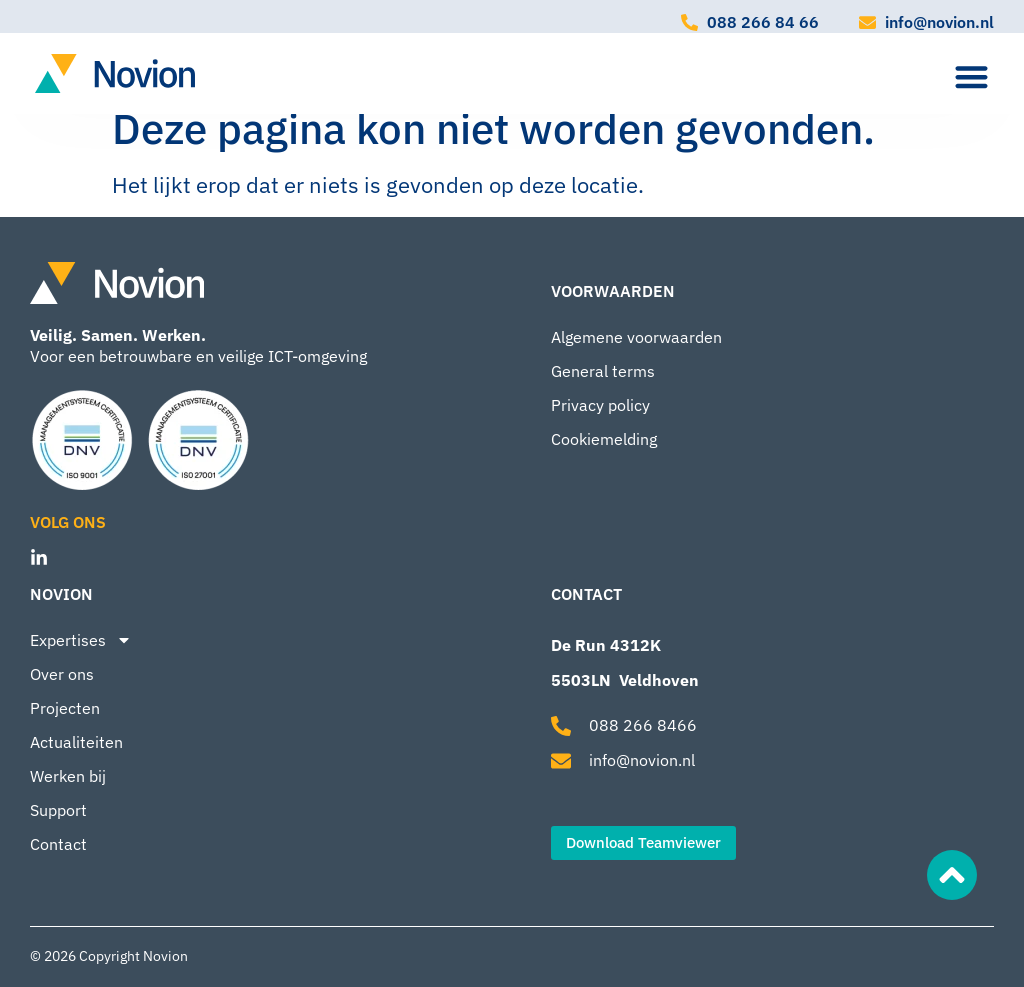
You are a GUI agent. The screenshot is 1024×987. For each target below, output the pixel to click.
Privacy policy (600, 405)
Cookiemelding (604, 439)
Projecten (65, 708)
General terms (603, 371)
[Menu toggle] (971, 76)
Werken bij (68, 776)
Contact (58, 844)
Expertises (81, 640)
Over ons (62, 674)
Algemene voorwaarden (636, 337)
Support (58, 810)
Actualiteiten (76, 742)
